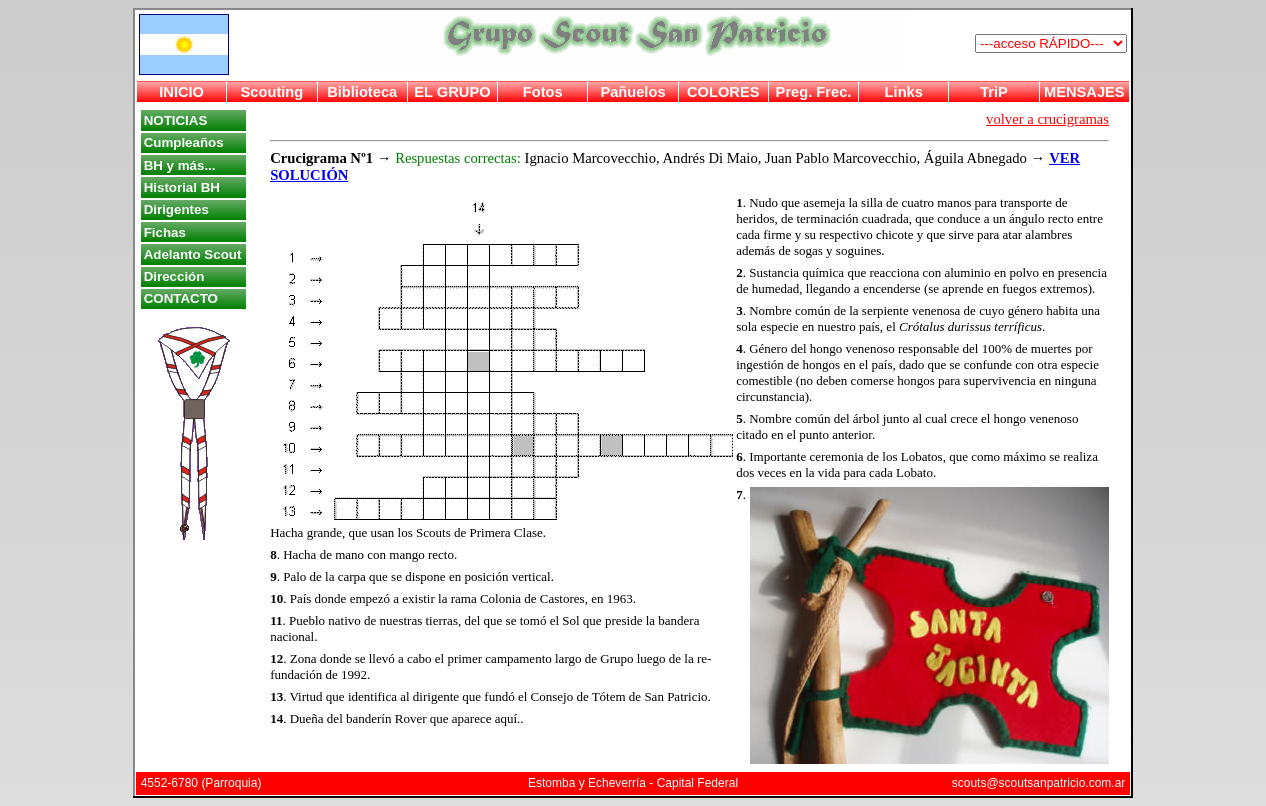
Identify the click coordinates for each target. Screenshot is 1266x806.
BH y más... (180, 165)
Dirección (174, 276)
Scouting (272, 92)
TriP (994, 92)
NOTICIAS (176, 120)
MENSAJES (1084, 92)
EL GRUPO (452, 92)
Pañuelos (632, 92)
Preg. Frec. (814, 92)
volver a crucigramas (1047, 119)
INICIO (181, 92)
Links (904, 92)
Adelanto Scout (193, 254)
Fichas (165, 232)
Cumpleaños (184, 142)
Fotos (543, 92)
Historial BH (182, 187)
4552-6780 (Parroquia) (201, 783)
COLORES (723, 92)
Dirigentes (176, 209)
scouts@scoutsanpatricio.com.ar (1039, 783)
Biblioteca (362, 92)
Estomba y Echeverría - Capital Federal (633, 783)
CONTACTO (181, 298)
